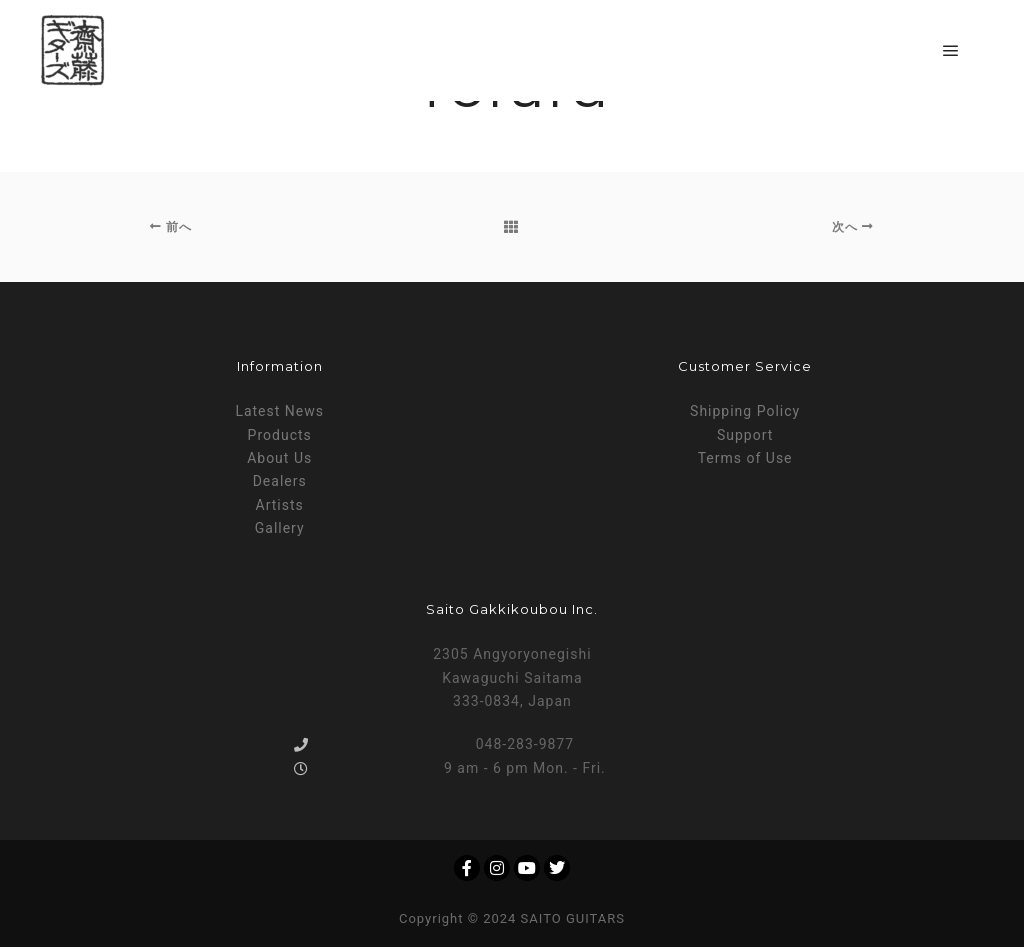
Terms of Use (745, 458)
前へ (171, 227)
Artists (280, 505)
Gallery (280, 528)
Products (280, 435)
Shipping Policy (745, 411)
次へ (853, 227)
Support (745, 435)
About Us (279, 458)
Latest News (279, 411)
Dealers (280, 481)
